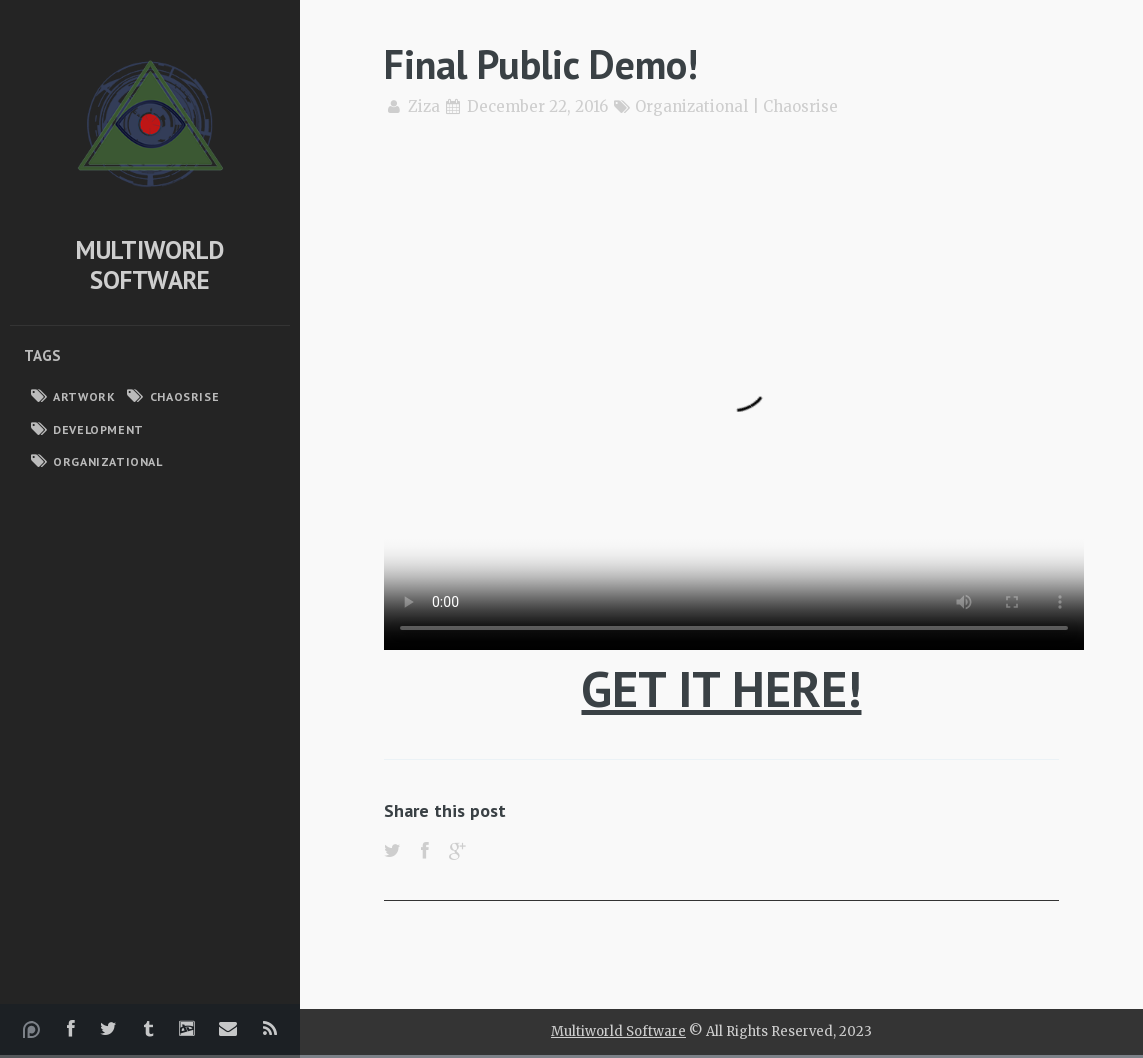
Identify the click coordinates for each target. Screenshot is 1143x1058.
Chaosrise (184, 396)
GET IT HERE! (721, 688)
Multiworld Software (150, 265)
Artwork (84, 396)
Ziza (424, 106)
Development (98, 429)
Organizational (107, 461)
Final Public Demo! (541, 64)
